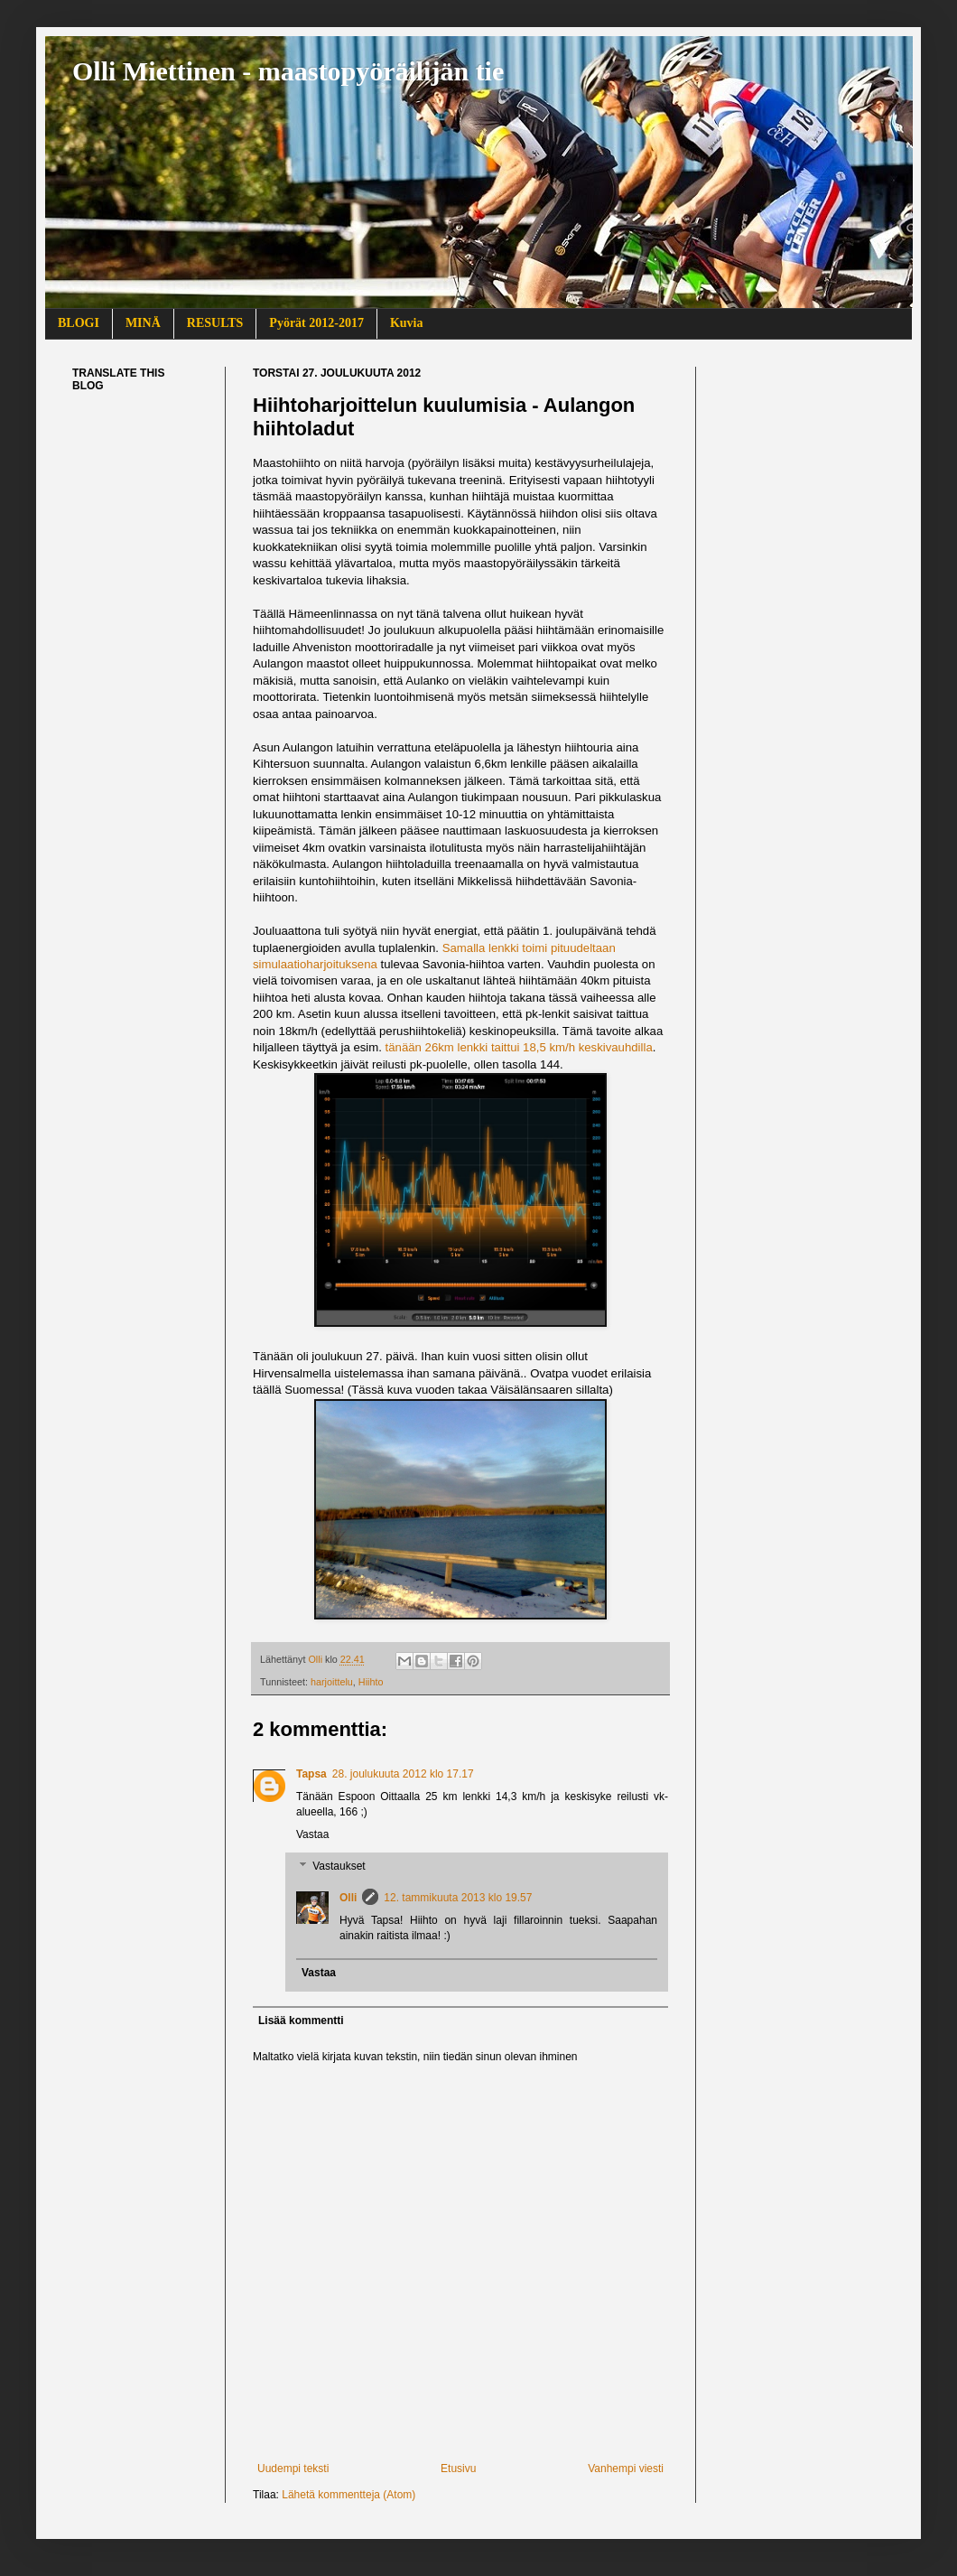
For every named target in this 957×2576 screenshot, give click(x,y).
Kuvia (406, 323)
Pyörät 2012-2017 (316, 323)
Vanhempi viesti (626, 2468)
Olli (348, 1897)
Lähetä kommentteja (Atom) (348, 2494)
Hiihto (371, 1681)
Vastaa (312, 1834)
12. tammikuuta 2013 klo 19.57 (458, 1897)
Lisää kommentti (301, 2020)
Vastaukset (338, 1867)
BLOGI (78, 323)
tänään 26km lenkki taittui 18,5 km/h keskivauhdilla (517, 1047)
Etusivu (458, 2468)
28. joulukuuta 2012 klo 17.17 (403, 1774)
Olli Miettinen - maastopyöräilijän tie (288, 71)
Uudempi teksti (293, 2468)
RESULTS (215, 323)
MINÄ (143, 323)
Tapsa (311, 1774)
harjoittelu (332, 1681)
